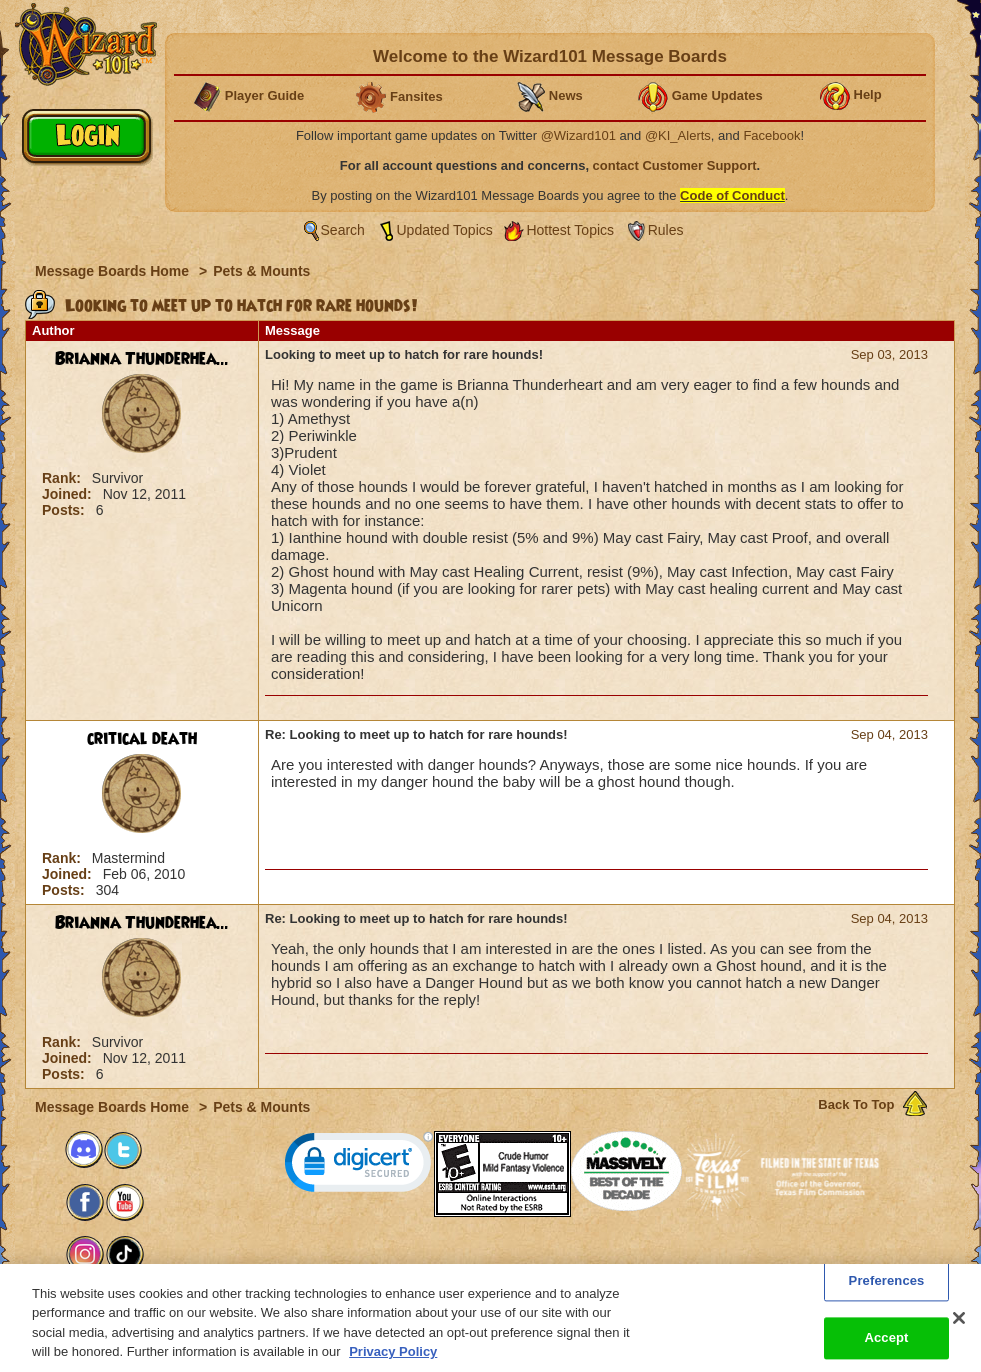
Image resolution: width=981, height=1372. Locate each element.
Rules (666, 230)
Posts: (65, 510)
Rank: (63, 478)
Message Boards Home (114, 271)
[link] (359, 1166)
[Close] (959, 1331)
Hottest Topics (570, 230)
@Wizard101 (578, 135)
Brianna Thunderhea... (142, 359)
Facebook (771, 135)
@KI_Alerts (678, 135)
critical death (142, 739)
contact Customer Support (675, 165)
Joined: (69, 494)
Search (343, 230)
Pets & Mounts (261, 271)
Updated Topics (445, 230)
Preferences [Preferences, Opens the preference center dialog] (887, 1293)
